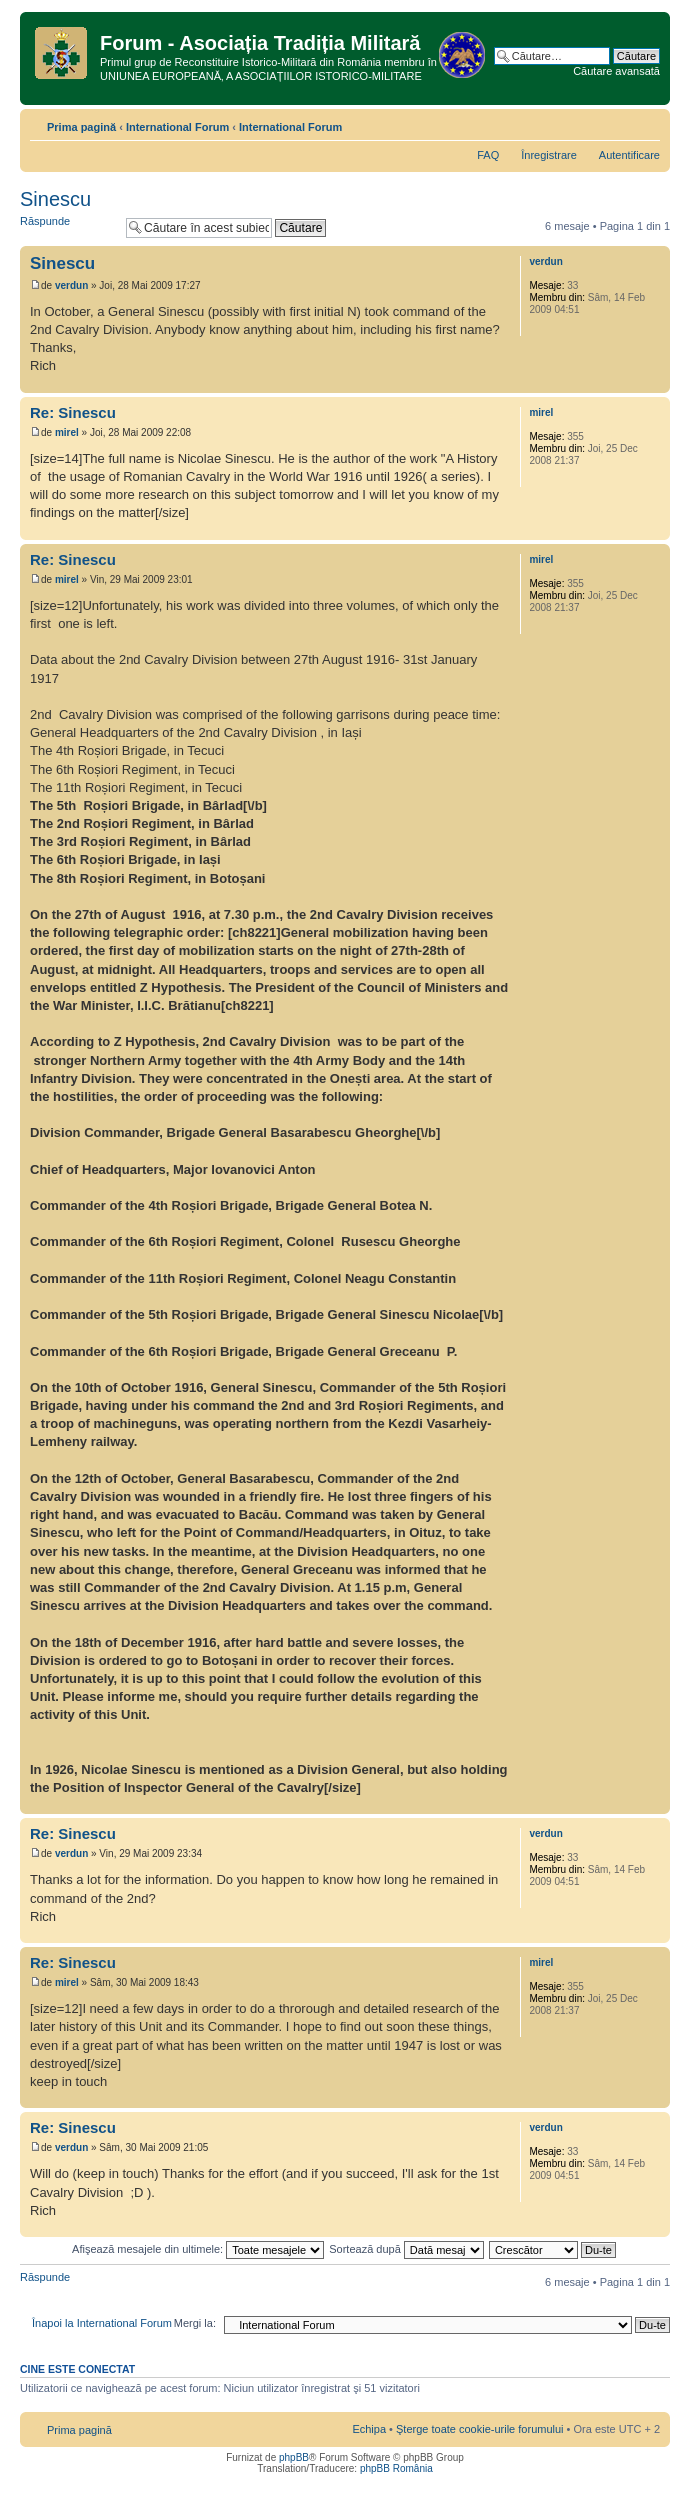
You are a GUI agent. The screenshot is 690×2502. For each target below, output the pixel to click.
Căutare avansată (616, 71)
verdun (71, 285)
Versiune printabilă (615, 123)
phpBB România (396, 2468)
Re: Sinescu (73, 412)
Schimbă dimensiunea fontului (645, 123)
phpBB (294, 2457)
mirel (67, 432)
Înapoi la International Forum (102, 2323)
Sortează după (406, 2249)
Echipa (369, 2429)
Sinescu (55, 199)
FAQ (488, 155)
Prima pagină (81, 127)
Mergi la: (195, 2323)
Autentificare (629, 155)
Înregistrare (549, 155)
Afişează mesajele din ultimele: (198, 2249)
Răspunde (68, 227)
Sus (654, 382)
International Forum (177, 127)
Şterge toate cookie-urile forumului (480, 2429)
